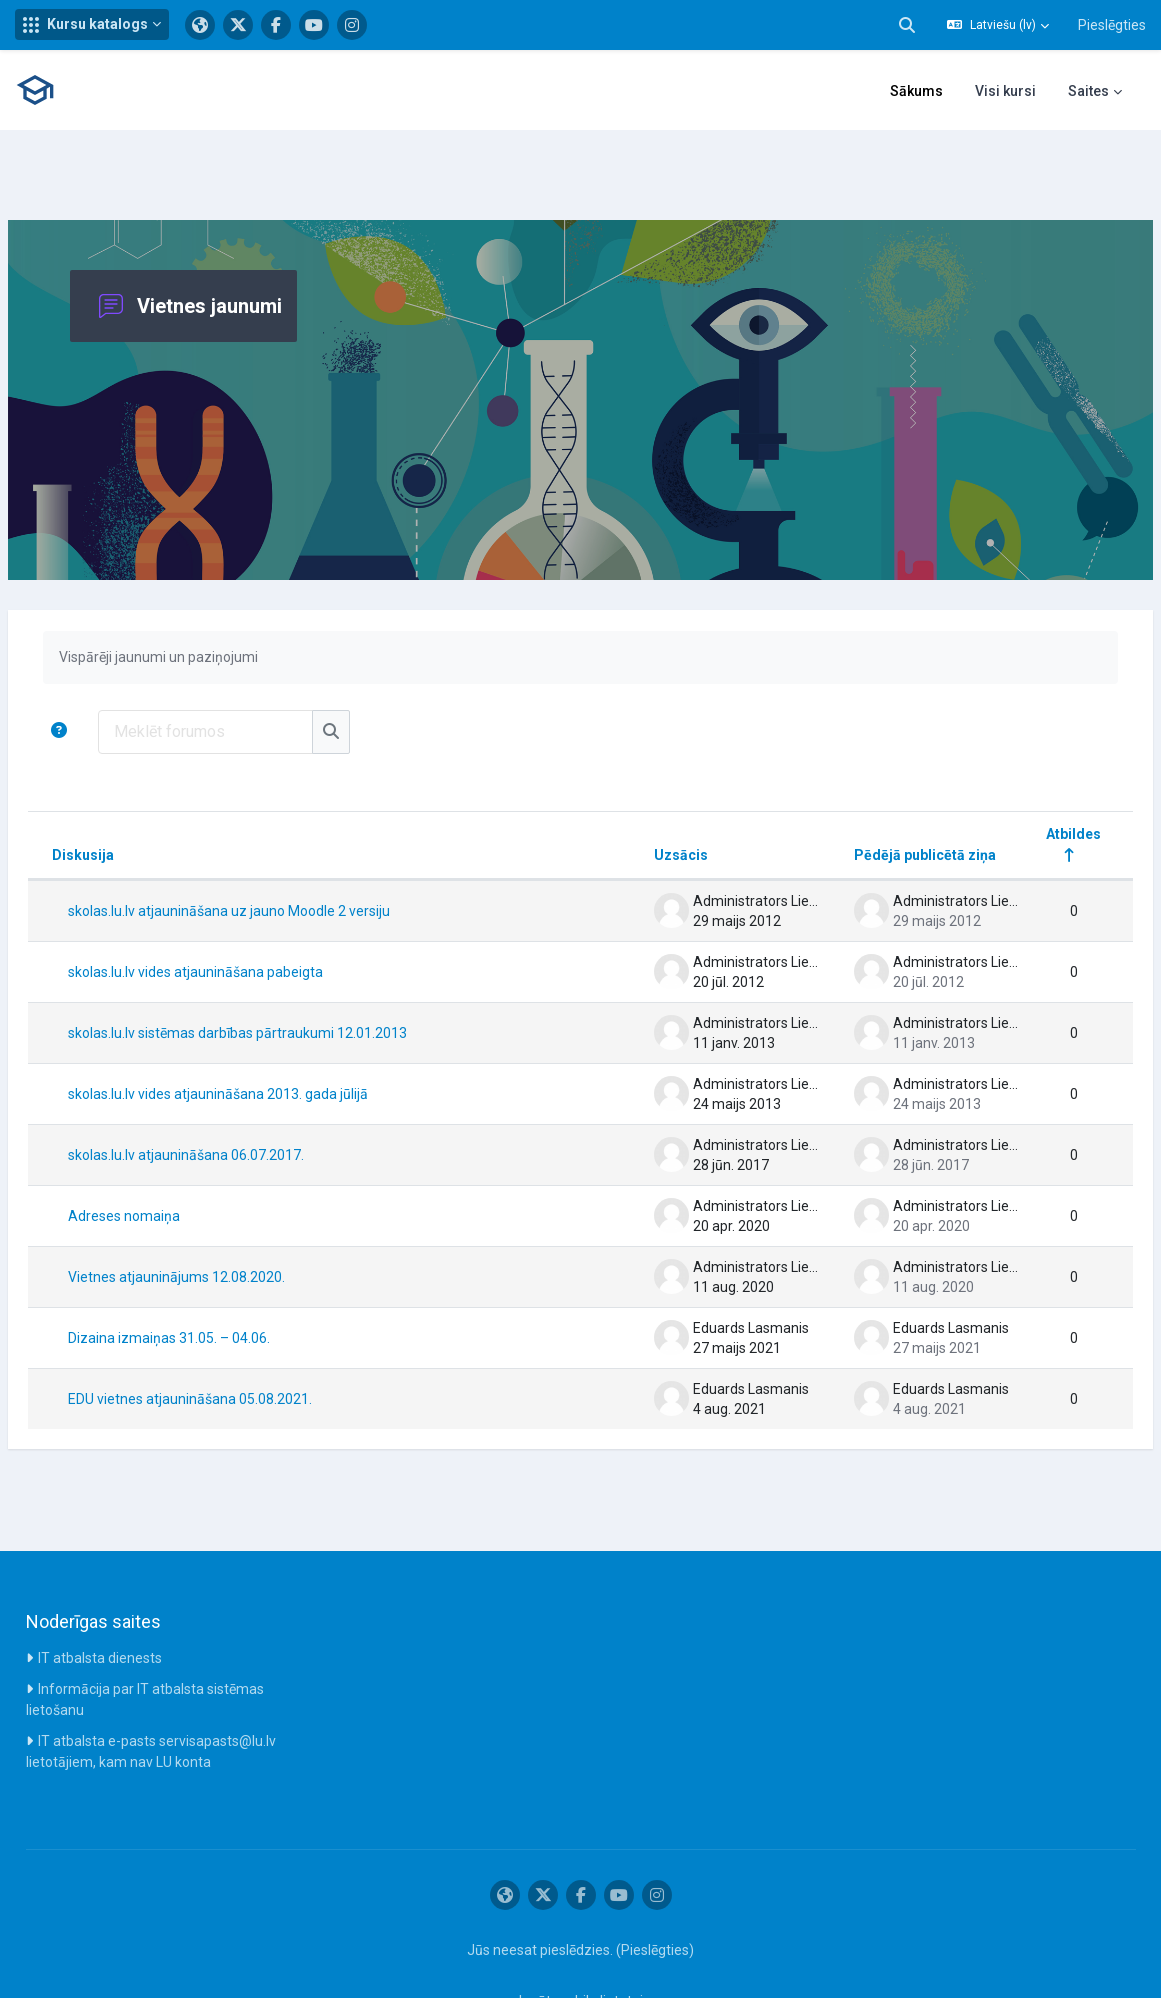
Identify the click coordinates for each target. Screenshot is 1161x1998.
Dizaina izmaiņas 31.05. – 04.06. (217, 1278)
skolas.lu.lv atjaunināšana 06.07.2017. (234, 1095)
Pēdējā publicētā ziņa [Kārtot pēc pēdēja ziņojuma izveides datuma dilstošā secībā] (877, 795)
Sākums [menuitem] (916, 91)
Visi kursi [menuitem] (1005, 91)
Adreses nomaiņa (172, 1156)
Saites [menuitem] (1088, 91)
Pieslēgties (1112, 25)
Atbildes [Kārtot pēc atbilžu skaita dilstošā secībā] (1025, 774)
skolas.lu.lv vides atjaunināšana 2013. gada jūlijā (266, 1034)
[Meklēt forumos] (253, 672)
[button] (92, 24)
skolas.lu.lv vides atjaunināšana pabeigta (243, 912)
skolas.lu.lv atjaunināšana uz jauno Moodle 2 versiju (277, 851)
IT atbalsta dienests (100, 1598)
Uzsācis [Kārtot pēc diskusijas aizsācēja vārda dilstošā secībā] (633, 795)
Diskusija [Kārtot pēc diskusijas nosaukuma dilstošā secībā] (131, 795)
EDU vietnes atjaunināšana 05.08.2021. (238, 1339)
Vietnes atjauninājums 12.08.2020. (224, 1217)
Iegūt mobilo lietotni (581, 1941)
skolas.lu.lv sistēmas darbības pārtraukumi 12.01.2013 (285, 973)
